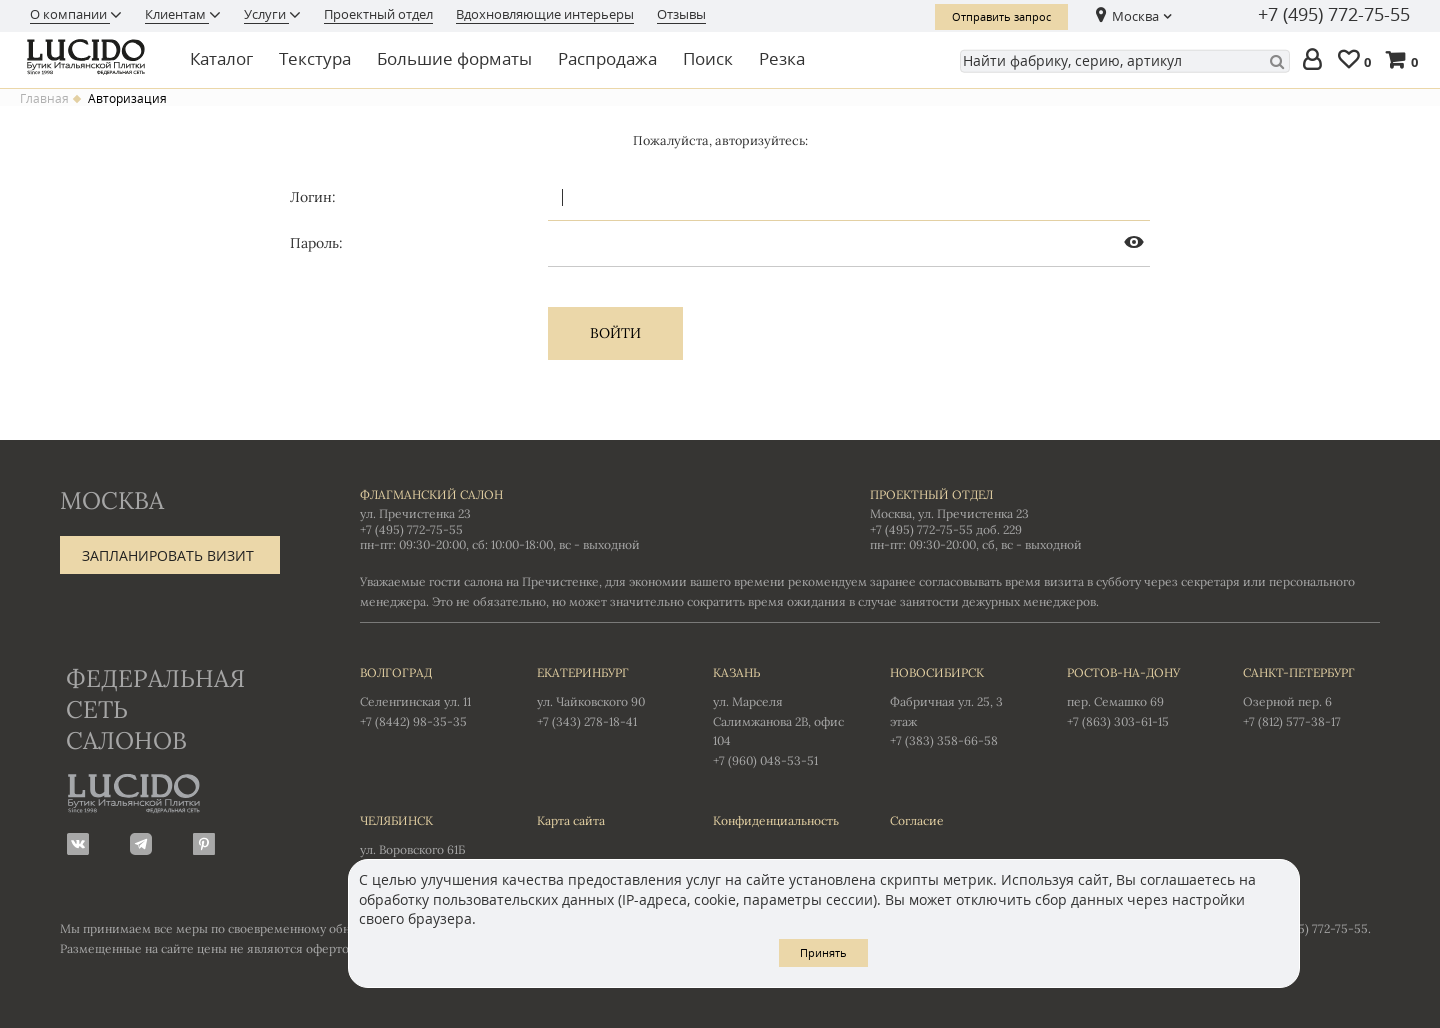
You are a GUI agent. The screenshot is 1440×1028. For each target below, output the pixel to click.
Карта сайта (571, 820)
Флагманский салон (431, 494)
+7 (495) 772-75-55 (1334, 15)
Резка (782, 58)
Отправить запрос (1001, 16)
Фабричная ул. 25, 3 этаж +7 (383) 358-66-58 (958, 706)
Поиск (708, 58)
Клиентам (177, 14)
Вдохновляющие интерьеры (545, 14)
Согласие (917, 820)
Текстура (315, 58)
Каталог (221, 58)
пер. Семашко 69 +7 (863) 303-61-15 (1135, 696)
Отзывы (681, 14)
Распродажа (607, 58)
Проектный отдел (378, 14)
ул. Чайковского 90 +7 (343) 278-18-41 (605, 696)
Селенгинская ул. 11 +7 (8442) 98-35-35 (428, 696)
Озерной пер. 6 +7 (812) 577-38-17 (1311, 696)
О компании (70, 14)
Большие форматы (454, 58)
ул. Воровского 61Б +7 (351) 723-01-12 (428, 844)
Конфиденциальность (776, 820)
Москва (1135, 16)
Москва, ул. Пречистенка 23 (949, 513)
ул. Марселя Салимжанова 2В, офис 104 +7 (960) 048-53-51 (781, 715)
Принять (823, 952)
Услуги (266, 14)
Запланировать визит (168, 555)
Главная (44, 99)
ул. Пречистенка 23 (415, 513)
